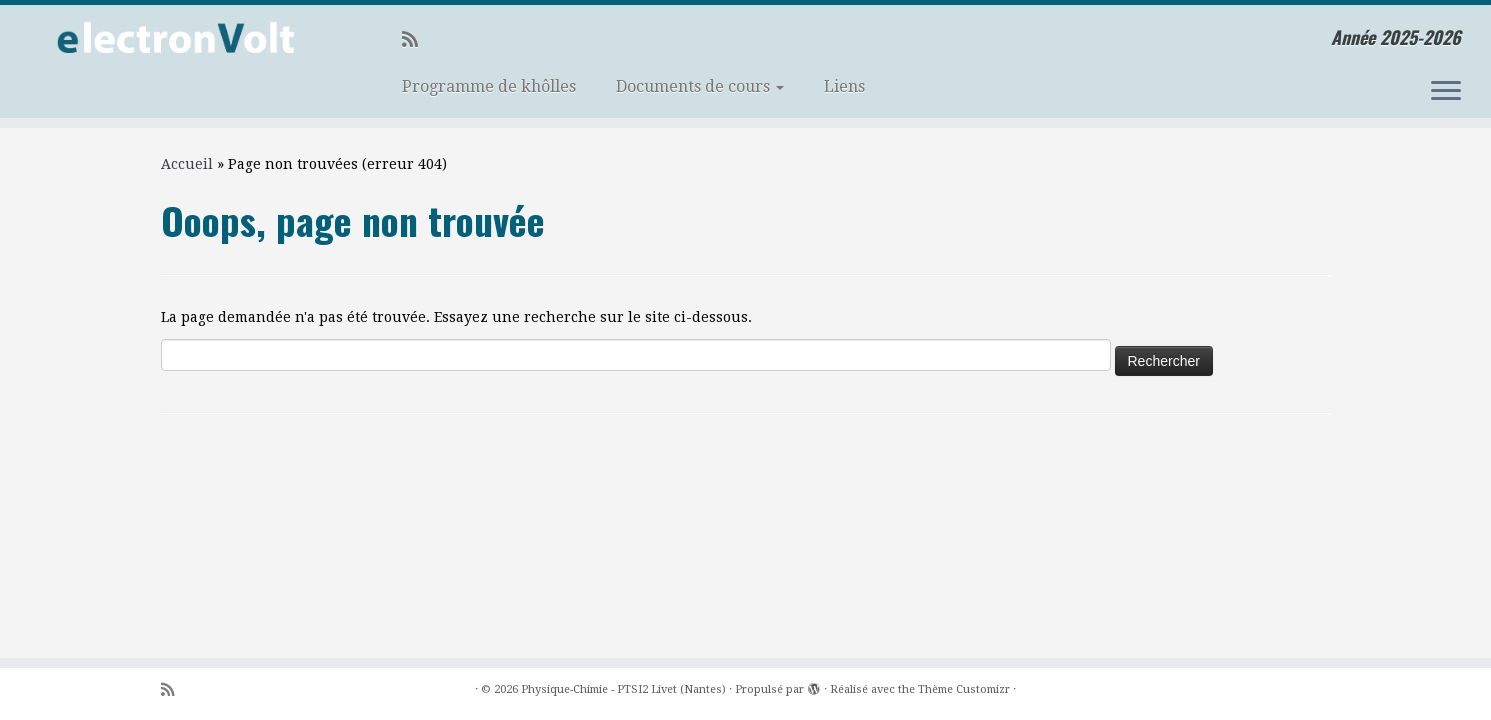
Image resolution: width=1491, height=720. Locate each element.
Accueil (187, 164)
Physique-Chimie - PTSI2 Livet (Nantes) (623, 689)
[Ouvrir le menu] (1446, 92)
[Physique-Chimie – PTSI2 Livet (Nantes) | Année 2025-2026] (172, 39)
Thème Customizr (964, 689)
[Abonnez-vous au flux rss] (416, 39)
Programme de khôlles (489, 86)
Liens (844, 86)
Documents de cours (700, 86)
